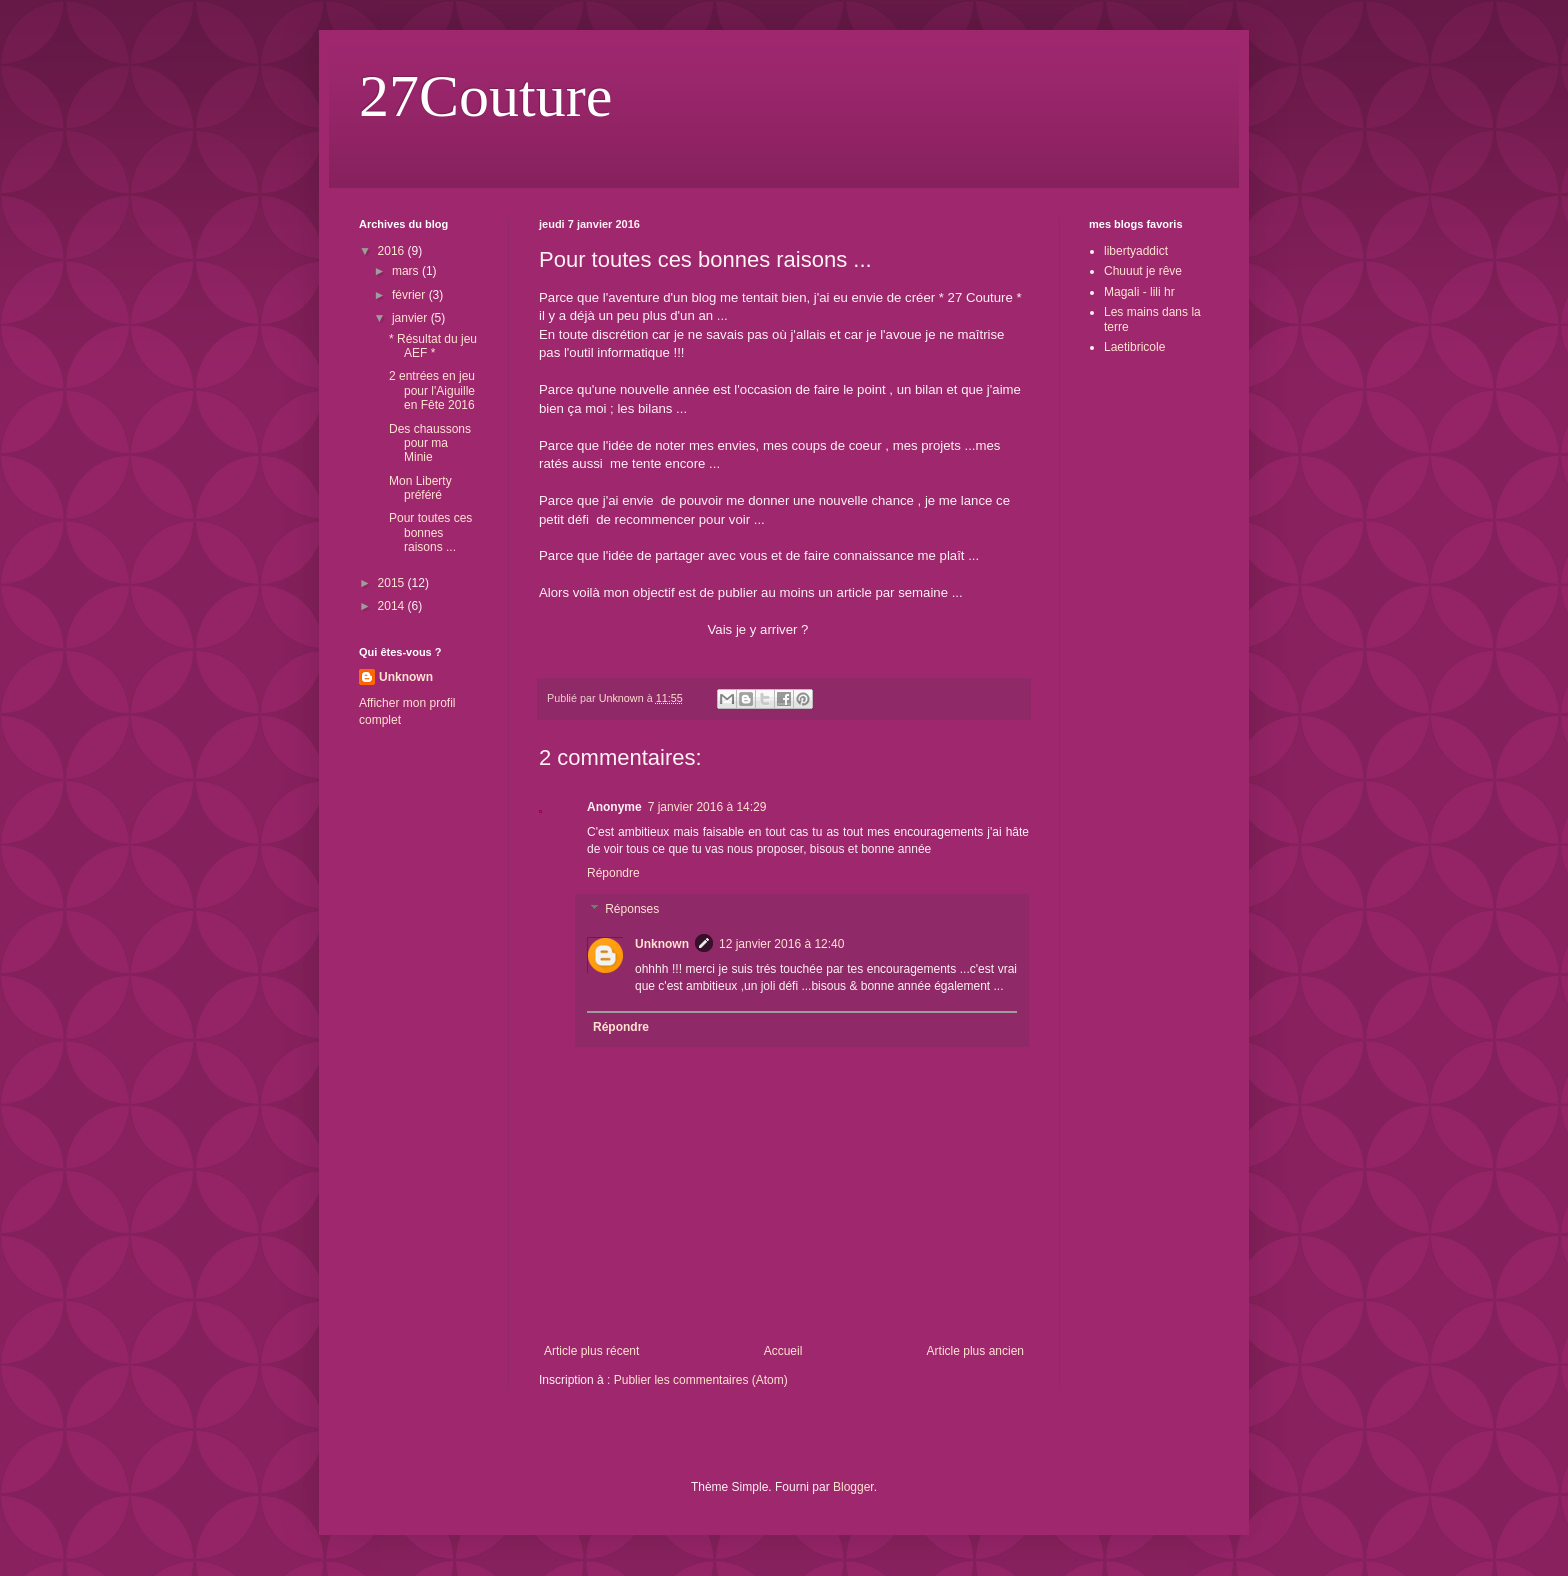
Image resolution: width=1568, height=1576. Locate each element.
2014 (393, 606)
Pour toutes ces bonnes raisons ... (430, 532)
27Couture (485, 96)
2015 (393, 583)
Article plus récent (591, 1351)
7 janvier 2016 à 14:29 (707, 807)
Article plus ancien (975, 1351)
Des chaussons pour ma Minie (430, 443)
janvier (411, 318)
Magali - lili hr (1139, 292)
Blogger (853, 1487)
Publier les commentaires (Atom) (701, 1380)
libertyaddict (1136, 251)
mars (407, 271)
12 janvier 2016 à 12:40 (781, 944)
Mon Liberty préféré (420, 488)
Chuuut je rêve (1143, 271)
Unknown (662, 944)
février (410, 295)
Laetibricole (1134, 347)
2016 (393, 251)
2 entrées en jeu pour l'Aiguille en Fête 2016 (432, 390)
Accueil (783, 1351)
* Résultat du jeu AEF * (433, 346)
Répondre (613, 873)
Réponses (632, 909)
